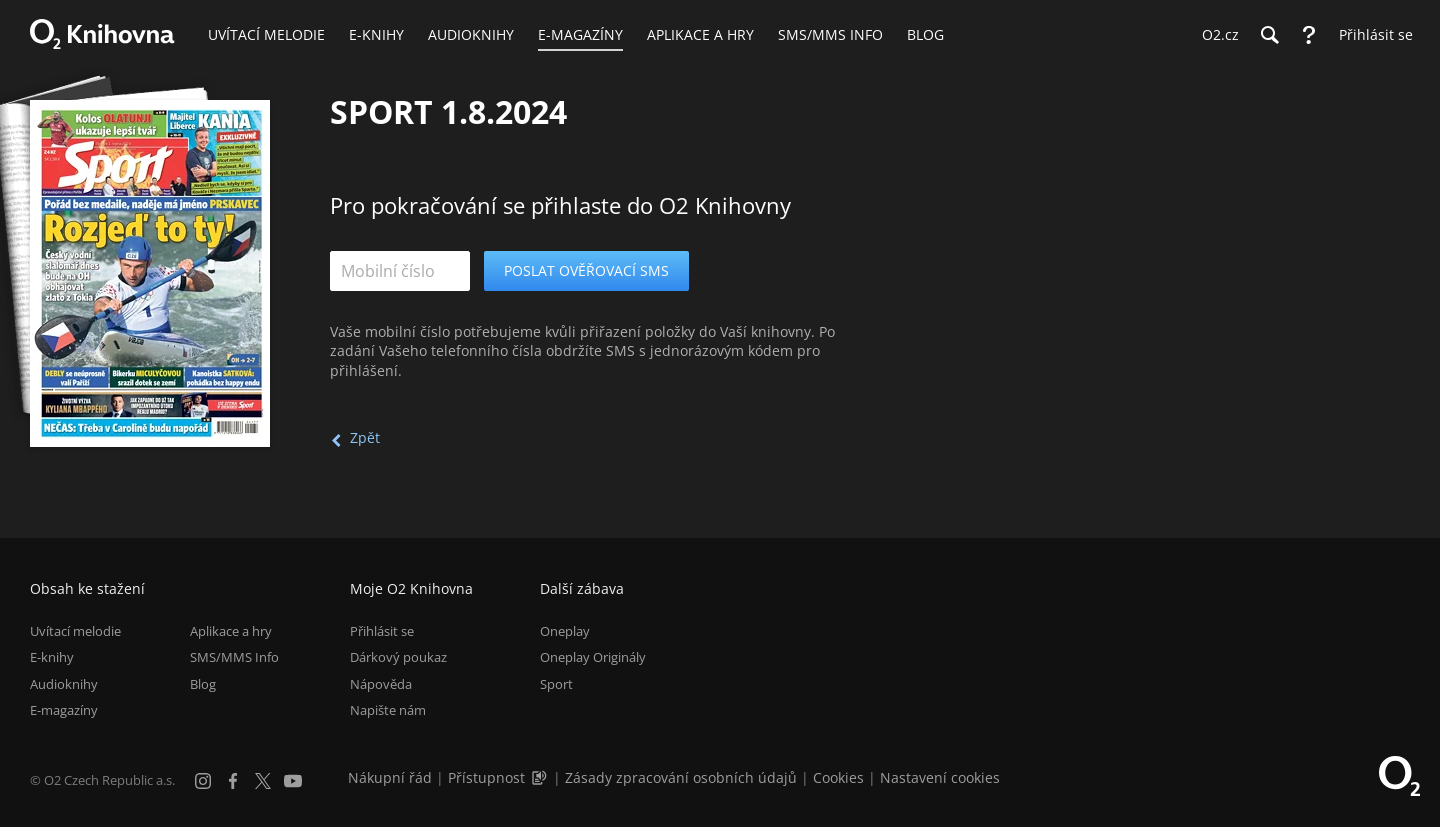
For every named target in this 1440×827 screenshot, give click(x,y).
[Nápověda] (1309, 35)
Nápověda (381, 684)
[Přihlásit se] (1371, 35)
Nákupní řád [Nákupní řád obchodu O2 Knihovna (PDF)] (390, 777)
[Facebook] (233, 781)
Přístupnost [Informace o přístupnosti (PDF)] (486, 777)
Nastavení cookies (940, 777)
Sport (556, 684)
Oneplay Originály (593, 657)
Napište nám (388, 710)
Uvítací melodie (75, 631)
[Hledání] (1269, 35)
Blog (203, 684)
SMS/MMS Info (234, 657)
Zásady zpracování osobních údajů (681, 777)
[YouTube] (293, 781)
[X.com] (263, 781)
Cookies (838, 777)
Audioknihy (64, 684)
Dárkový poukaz (398, 657)
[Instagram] (203, 781)
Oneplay (565, 631)
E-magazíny (64, 710)
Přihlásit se (382, 631)
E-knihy (52, 657)
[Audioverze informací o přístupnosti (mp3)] (541, 777)
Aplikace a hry (231, 631)
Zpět (365, 437)
